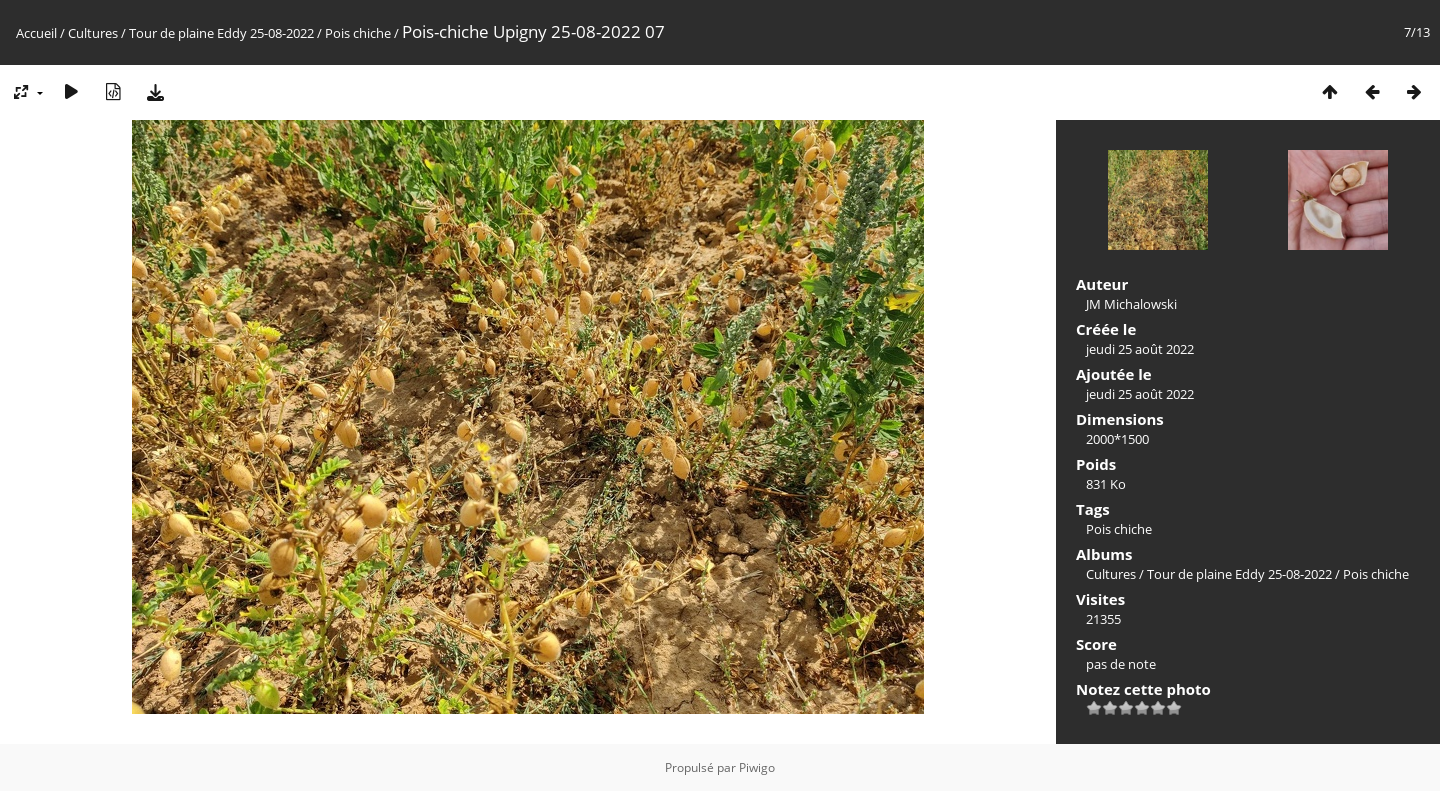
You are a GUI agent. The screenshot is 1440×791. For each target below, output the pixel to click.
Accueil (36, 33)
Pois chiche (358, 33)
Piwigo (757, 767)
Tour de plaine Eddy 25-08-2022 (221, 33)
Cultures (93, 33)
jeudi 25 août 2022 (1140, 349)
